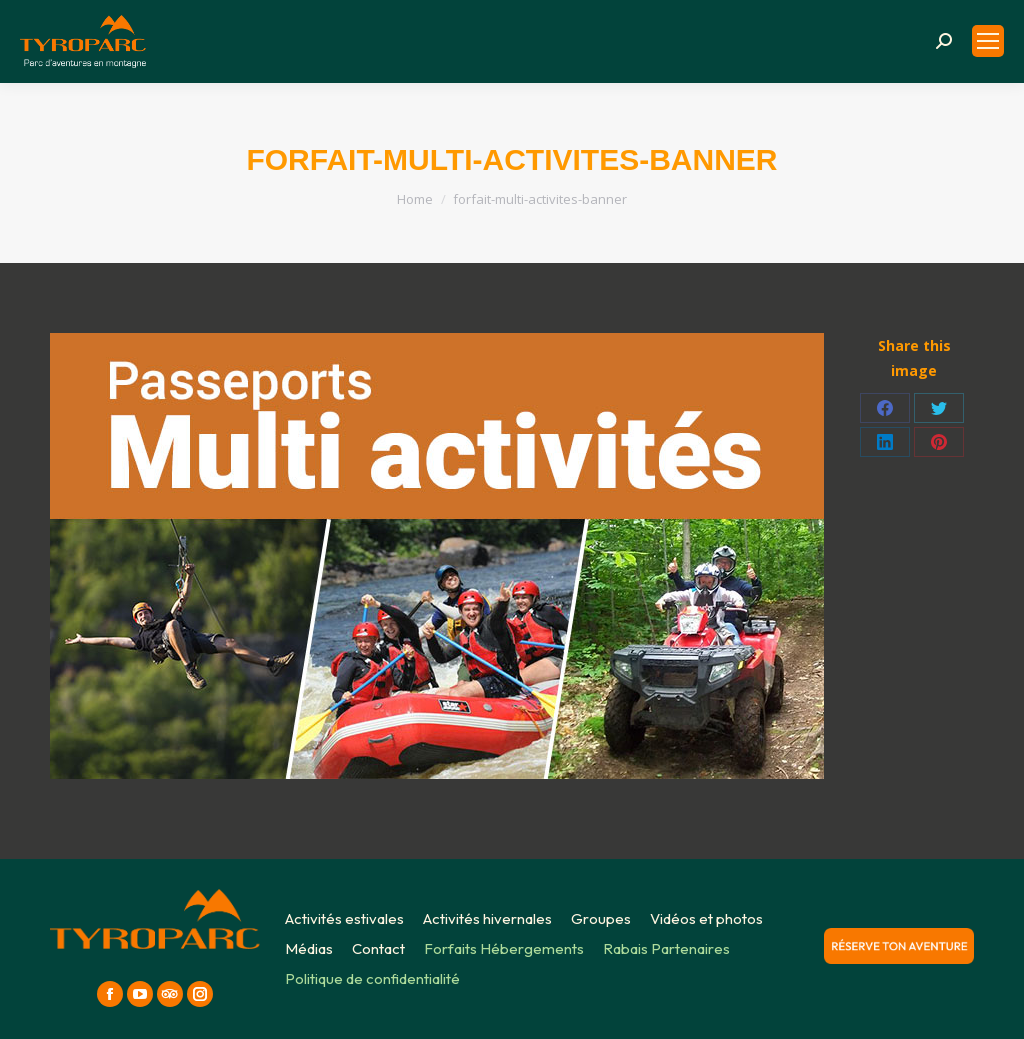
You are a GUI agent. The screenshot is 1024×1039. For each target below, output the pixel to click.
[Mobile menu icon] (988, 41)
